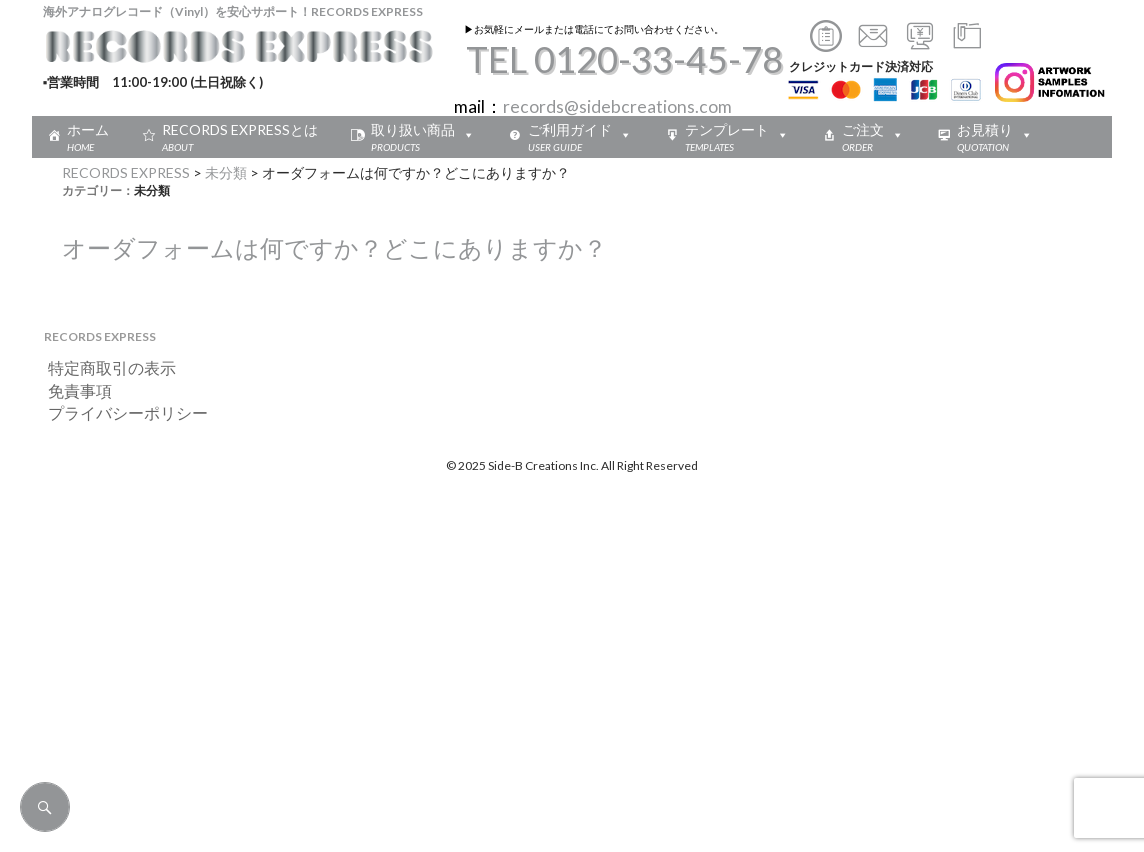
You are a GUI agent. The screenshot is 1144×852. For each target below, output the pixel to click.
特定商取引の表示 (104, 367)
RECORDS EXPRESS (126, 172)
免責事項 (72, 390)
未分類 (226, 172)
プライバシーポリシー (120, 412)
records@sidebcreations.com (617, 106)
